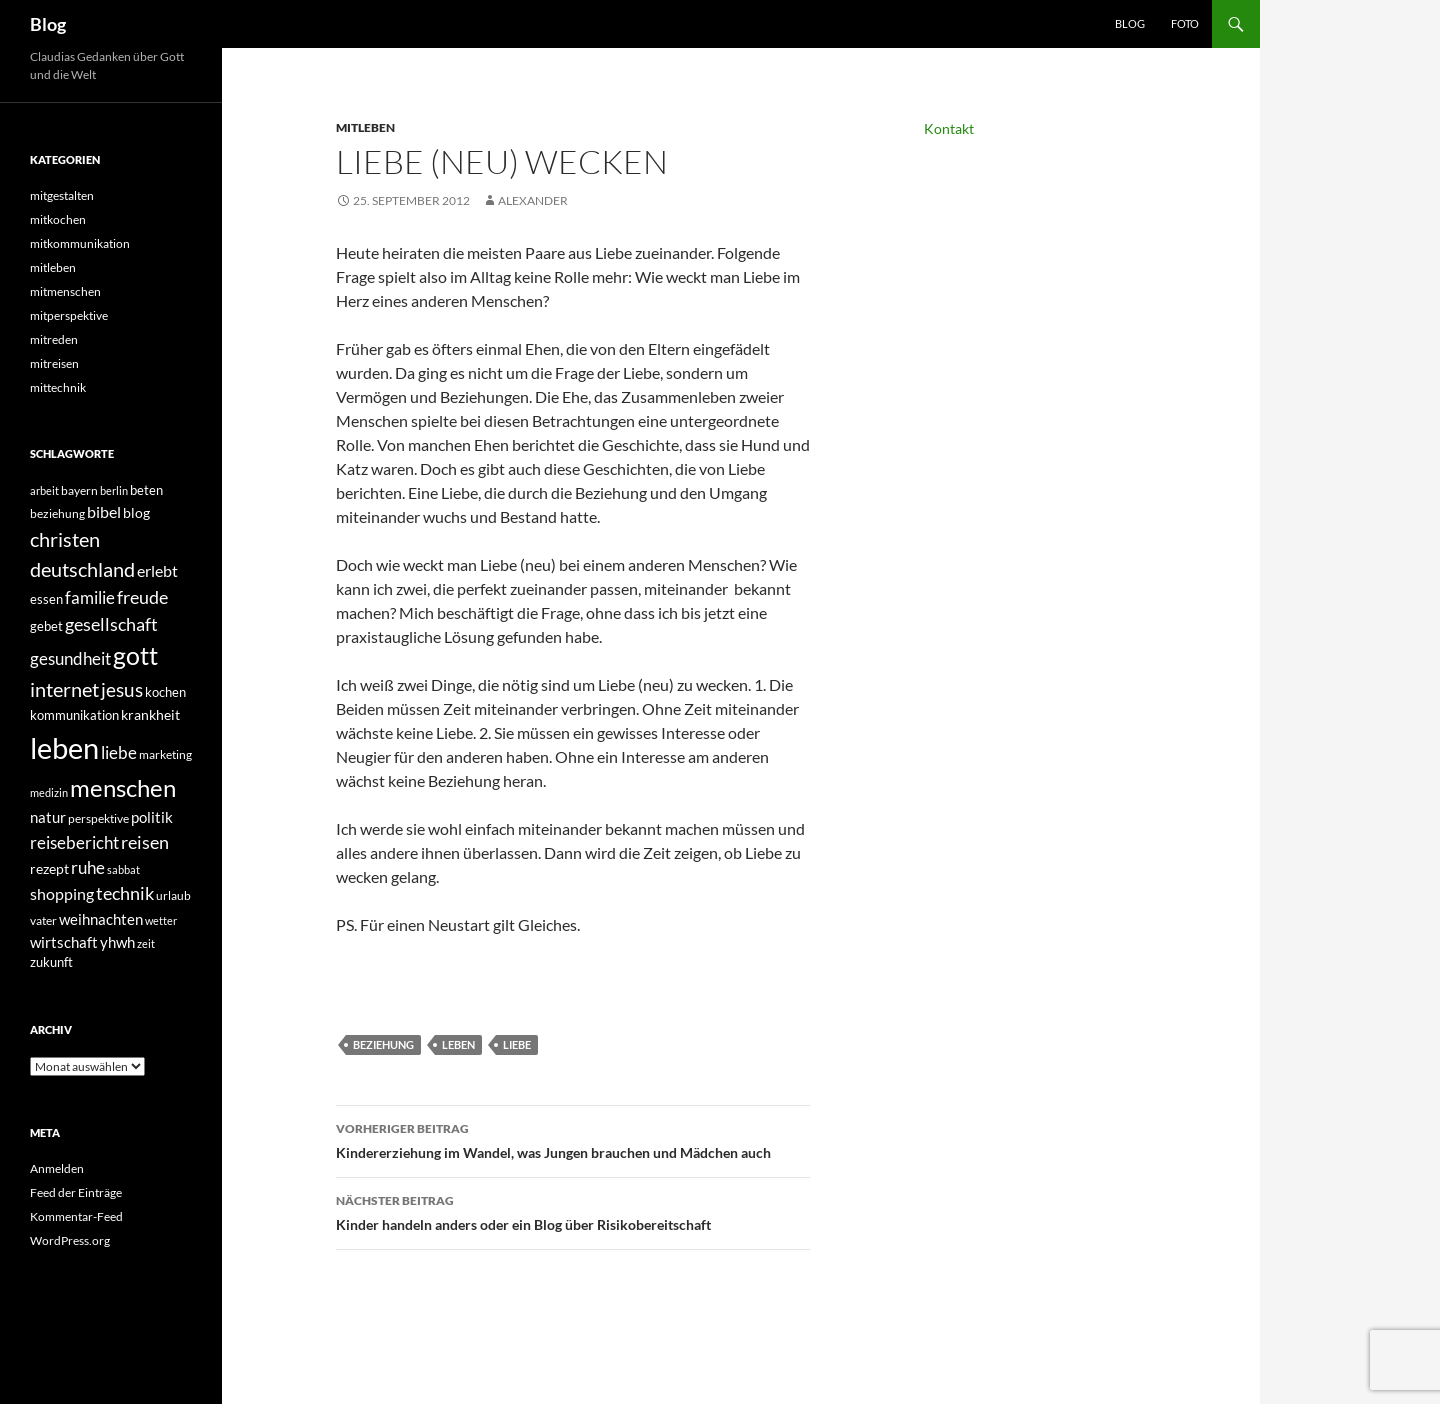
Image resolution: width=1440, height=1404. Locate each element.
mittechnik (58, 387)
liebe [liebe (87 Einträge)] (119, 752)
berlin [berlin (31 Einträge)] (114, 490)
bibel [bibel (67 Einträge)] (104, 512)
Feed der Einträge (76, 1192)
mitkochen (58, 219)
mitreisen (54, 363)
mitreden (54, 339)
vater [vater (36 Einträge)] (43, 920)
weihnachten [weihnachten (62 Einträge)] (101, 919)
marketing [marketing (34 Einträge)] (165, 754)
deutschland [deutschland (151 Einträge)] (82, 569)
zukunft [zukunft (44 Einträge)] (51, 962)
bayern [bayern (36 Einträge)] (79, 490)
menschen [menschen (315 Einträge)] (123, 787)
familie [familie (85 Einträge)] (90, 597)
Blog (48, 24)
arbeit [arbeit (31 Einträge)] (44, 490)
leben (458, 1044)
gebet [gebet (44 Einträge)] (46, 626)
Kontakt (949, 128)
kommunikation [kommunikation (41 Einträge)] (74, 715)
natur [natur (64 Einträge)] (48, 817)
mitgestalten (62, 195)
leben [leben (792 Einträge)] (64, 747)
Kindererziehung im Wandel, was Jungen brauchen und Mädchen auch (573, 1139)
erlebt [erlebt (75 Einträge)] (157, 570)
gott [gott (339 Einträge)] (135, 655)
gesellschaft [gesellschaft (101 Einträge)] (111, 624)
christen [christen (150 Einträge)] (65, 539)
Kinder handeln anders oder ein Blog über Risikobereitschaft (573, 1211)
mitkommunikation (80, 243)
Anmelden (57, 1168)
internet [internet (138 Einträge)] (64, 689)
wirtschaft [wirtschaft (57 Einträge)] (64, 942)
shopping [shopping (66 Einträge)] (62, 894)
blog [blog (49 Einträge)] (136, 512)
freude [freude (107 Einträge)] (142, 597)
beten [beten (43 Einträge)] (146, 490)
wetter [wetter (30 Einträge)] (161, 920)
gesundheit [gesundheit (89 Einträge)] (70, 658)
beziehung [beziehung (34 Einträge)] (57, 513)
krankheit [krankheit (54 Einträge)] (150, 714)
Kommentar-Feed (76, 1216)
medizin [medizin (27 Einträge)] (49, 792)
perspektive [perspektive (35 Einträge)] (98, 818)
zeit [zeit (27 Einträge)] (146, 943)
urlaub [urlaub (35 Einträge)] (173, 895)
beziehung (383, 1044)
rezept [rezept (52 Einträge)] (49, 868)
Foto (1185, 23)
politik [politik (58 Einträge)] (152, 817)
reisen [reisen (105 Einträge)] (145, 842)
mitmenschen (65, 291)
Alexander (533, 200)
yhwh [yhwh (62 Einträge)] (117, 942)
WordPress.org (70, 1240)
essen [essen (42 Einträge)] (46, 599)
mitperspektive (69, 315)
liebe (517, 1044)
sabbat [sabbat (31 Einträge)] (123, 869)
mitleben (365, 127)
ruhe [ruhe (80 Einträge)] (88, 868)
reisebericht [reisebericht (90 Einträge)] (74, 842)
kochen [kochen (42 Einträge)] (165, 692)
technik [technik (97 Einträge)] (125, 893)
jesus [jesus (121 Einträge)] (122, 689)
